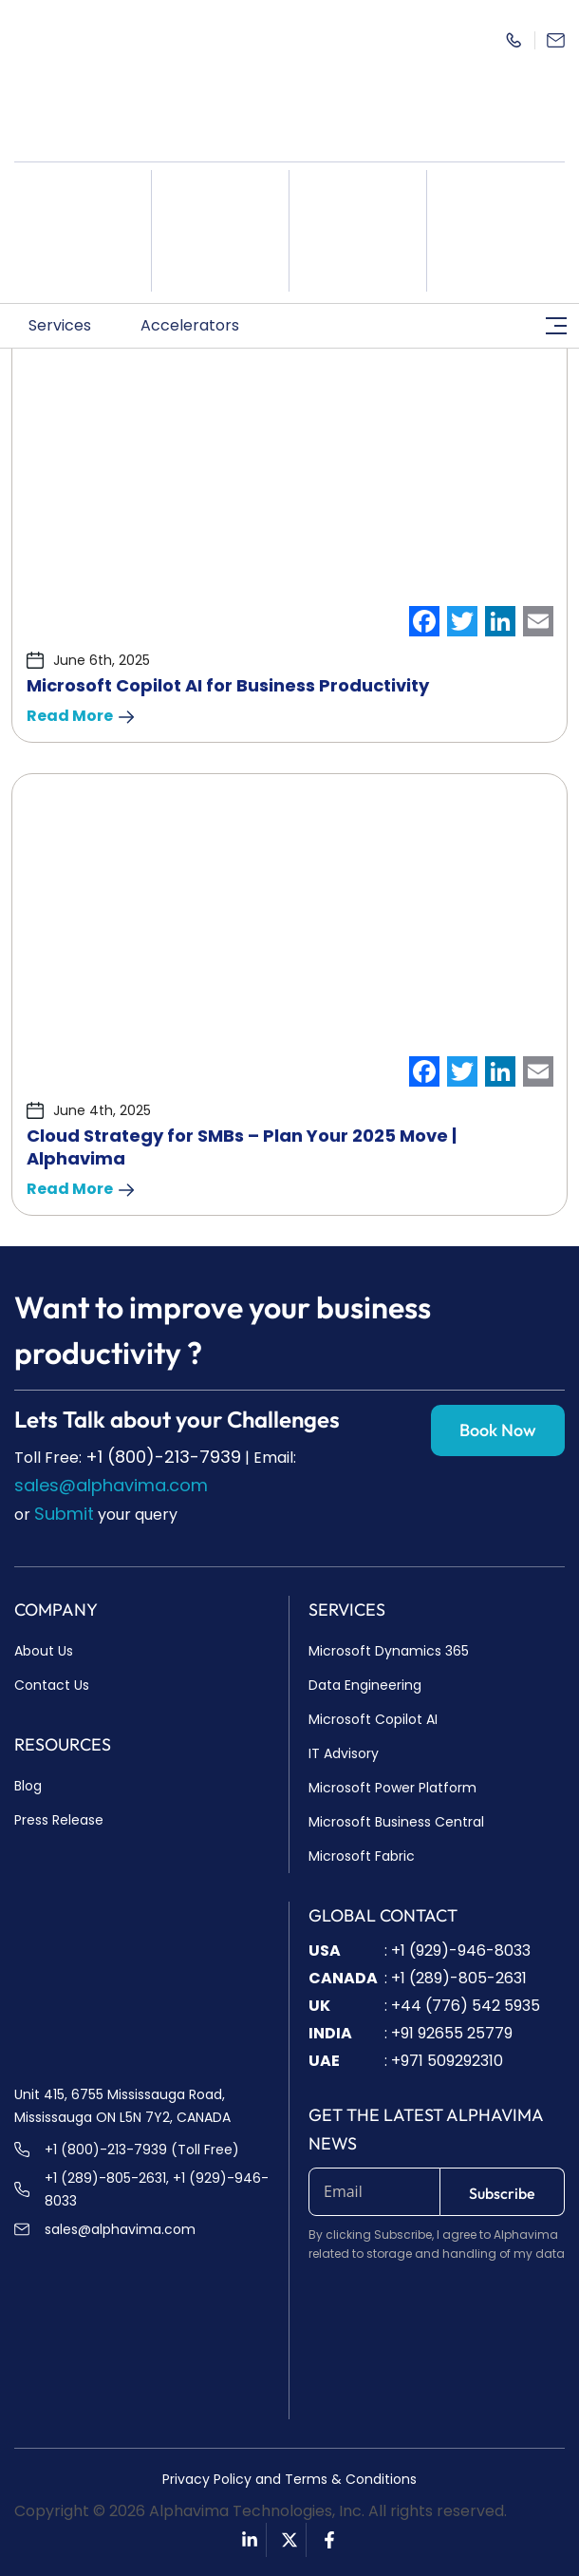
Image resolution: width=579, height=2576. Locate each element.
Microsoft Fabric (361, 1856)
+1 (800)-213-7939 (163, 1456)
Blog (28, 1785)
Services (70, 325)
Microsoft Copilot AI (373, 1719)
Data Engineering (364, 1685)
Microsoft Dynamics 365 (388, 1650)
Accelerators (200, 325)
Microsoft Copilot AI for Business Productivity (228, 685)
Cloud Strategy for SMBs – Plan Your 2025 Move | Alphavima (242, 1147)
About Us (43, 1650)
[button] (70, 326)
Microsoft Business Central (396, 1821)
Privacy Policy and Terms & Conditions (289, 2479)
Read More (80, 716)
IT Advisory (343, 1753)
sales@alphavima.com (111, 1485)
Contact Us (51, 1685)
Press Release (58, 1819)
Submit (64, 1513)
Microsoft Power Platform (392, 1787)
